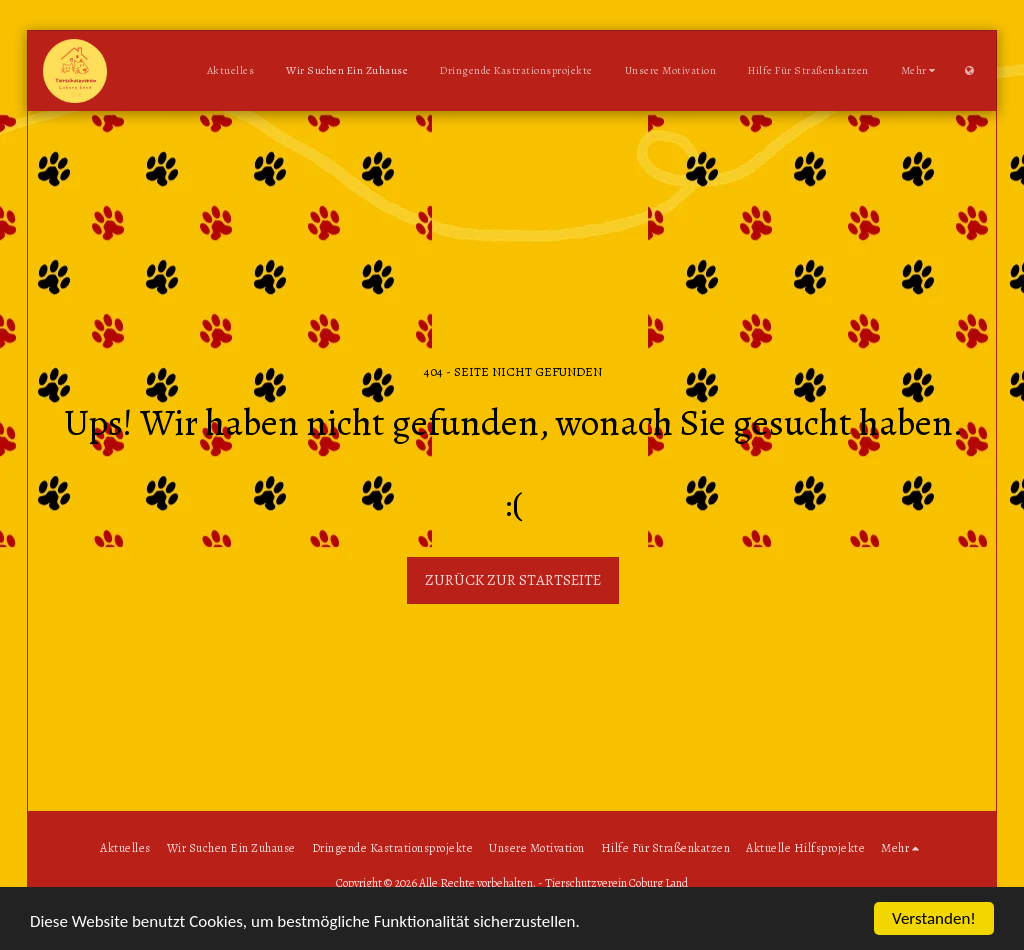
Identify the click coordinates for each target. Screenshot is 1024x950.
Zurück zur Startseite (513, 580)
